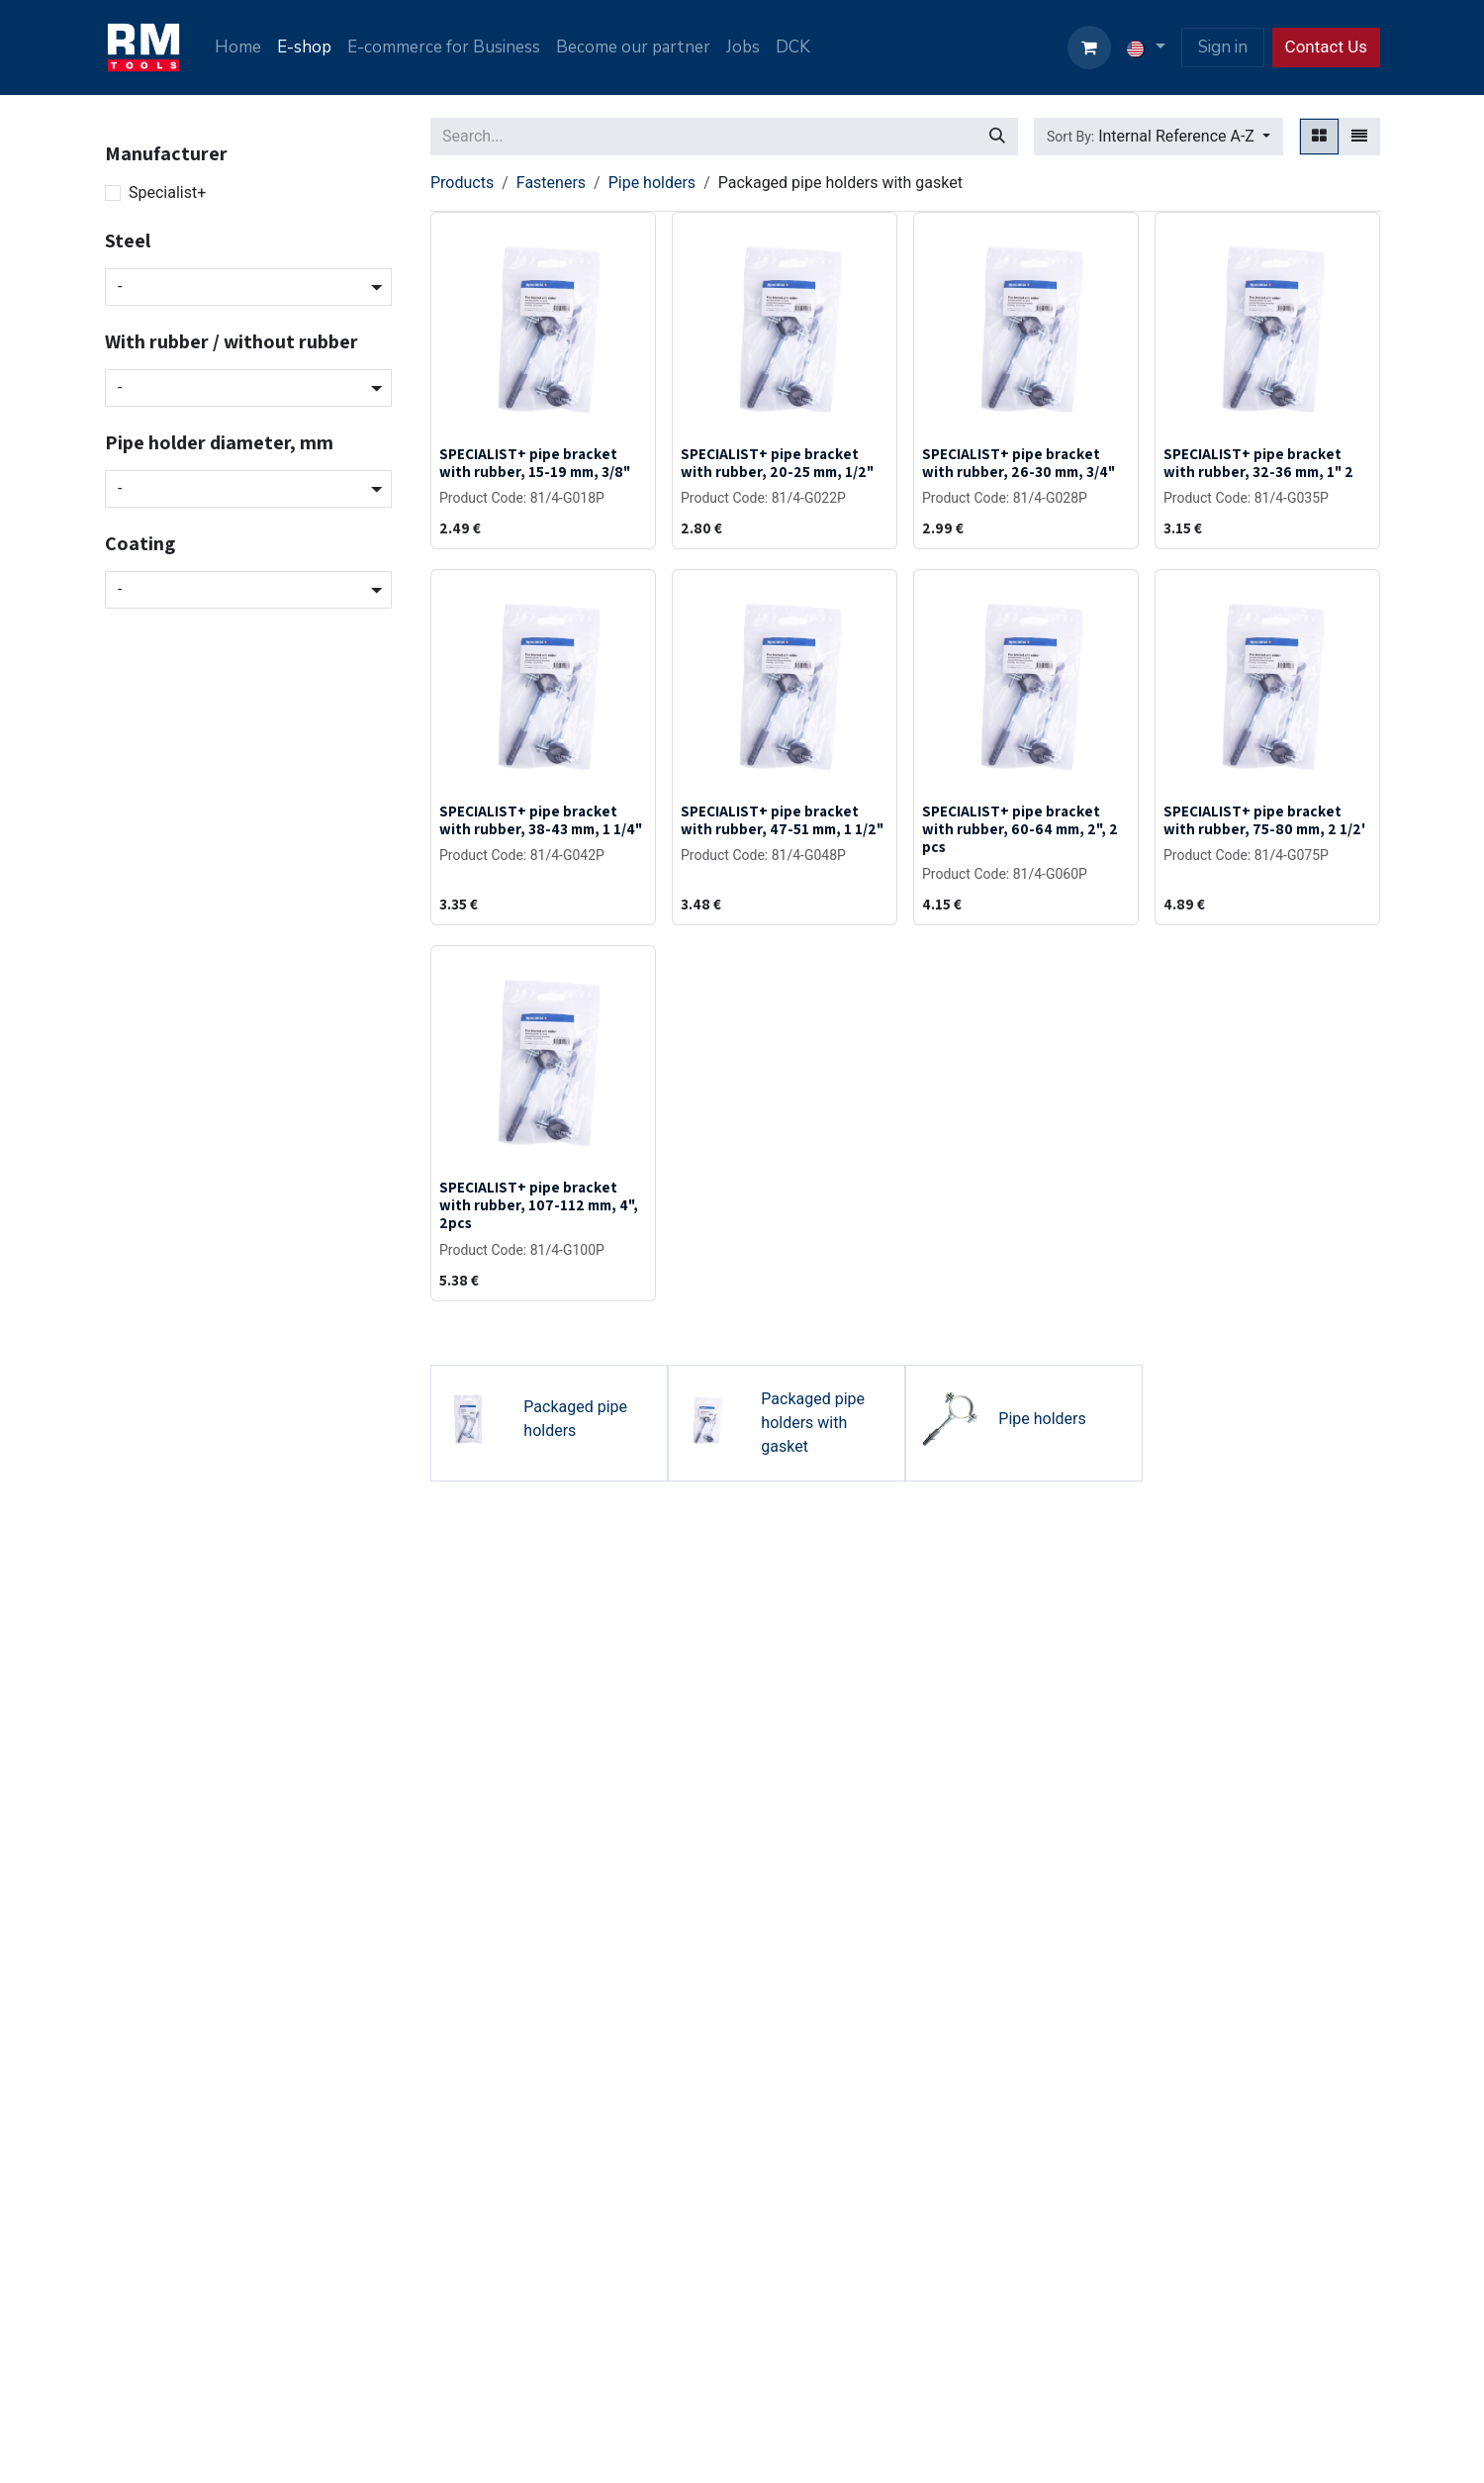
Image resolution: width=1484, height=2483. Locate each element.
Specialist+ (167, 192)
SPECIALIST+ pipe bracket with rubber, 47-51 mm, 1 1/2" (782, 819)
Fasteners (551, 182)
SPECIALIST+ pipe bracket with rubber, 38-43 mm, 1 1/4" (540, 819)
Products (462, 182)
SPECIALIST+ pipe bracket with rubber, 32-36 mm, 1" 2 (1258, 462)
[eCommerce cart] (1089, 47)
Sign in (1223, 47)
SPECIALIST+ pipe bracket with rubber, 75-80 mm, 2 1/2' (1264, 819)
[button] (1158, 136)
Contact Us (1326, 46)
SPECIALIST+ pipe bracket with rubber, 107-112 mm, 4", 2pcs (538, 1204)
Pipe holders (652, 182)
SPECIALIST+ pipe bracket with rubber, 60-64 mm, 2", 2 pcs (1020, 828)
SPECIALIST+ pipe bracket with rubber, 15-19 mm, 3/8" (534, 462)
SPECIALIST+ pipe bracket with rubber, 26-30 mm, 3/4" (1018, 462)
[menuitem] (238, 47)
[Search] (997, 136)
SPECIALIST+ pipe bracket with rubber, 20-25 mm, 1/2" (777, 462)
